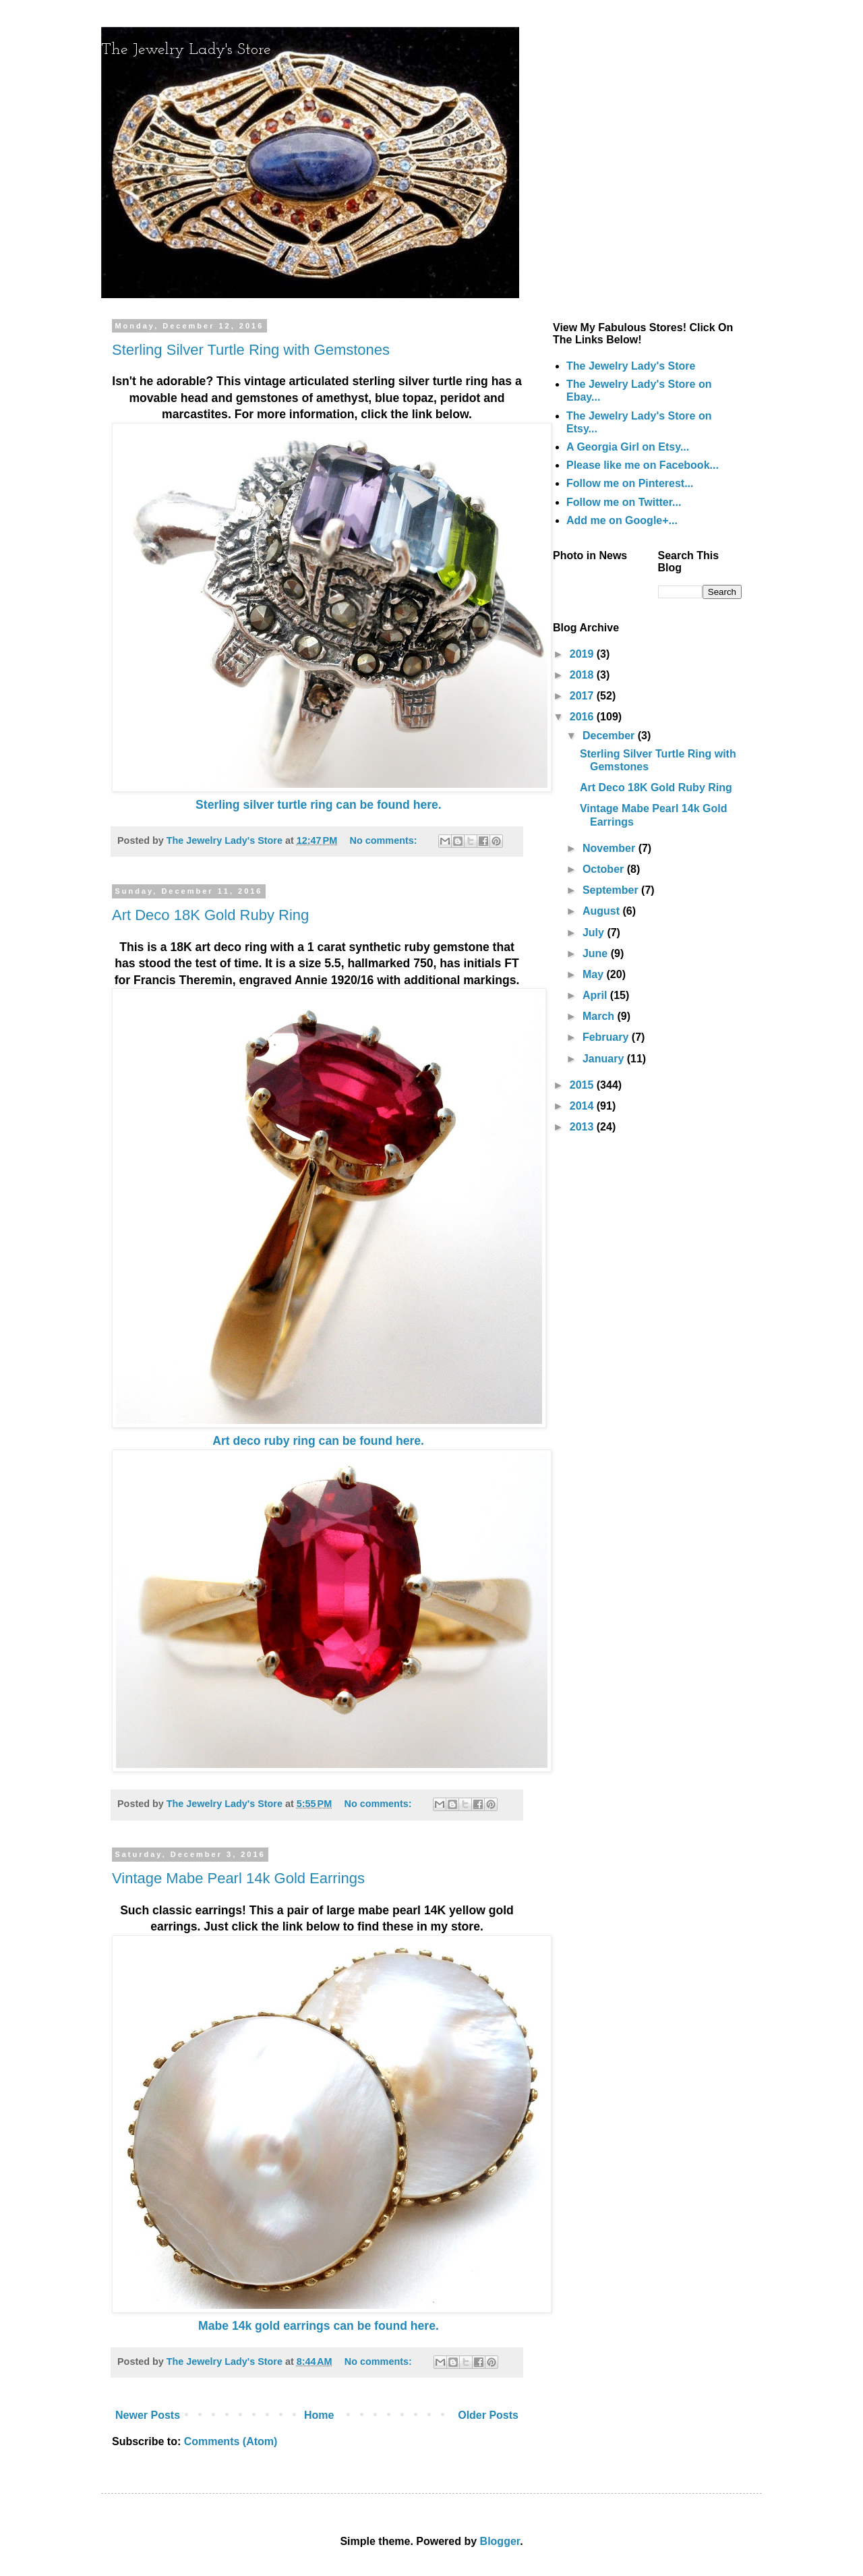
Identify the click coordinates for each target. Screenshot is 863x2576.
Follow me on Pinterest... (629, 483)
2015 (583, 1085)
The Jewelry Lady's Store (186, 50)
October (605, 869)
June (597, 953)
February (607, 1037)
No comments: (385, 840)
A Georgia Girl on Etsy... (627, 447)
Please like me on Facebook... (642, 465)
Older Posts (488, 2415)
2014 (583, 1106)
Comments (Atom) (231, 2441)
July (595, 932)
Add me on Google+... (622, 520)
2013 (583, 1127)
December (610, 735)
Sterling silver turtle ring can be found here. (319, 804)
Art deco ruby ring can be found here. (318, 1441)
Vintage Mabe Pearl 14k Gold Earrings (238, 1878)
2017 (583, 696)
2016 (583, 716)
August (603, 911)
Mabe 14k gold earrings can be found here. (318, 2325)
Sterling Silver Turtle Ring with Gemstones (251, 349)
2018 (583, 675)
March (600, 1016)
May (595, 974)
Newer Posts (147, 2415)
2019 (583, 654)
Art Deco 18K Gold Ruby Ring (210, 915)
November (610, 848)
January (605, 1058)
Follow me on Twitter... (623, 502)
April (596, 995)
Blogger (500, 2541)
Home (319, 2415)
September (612, 890)
